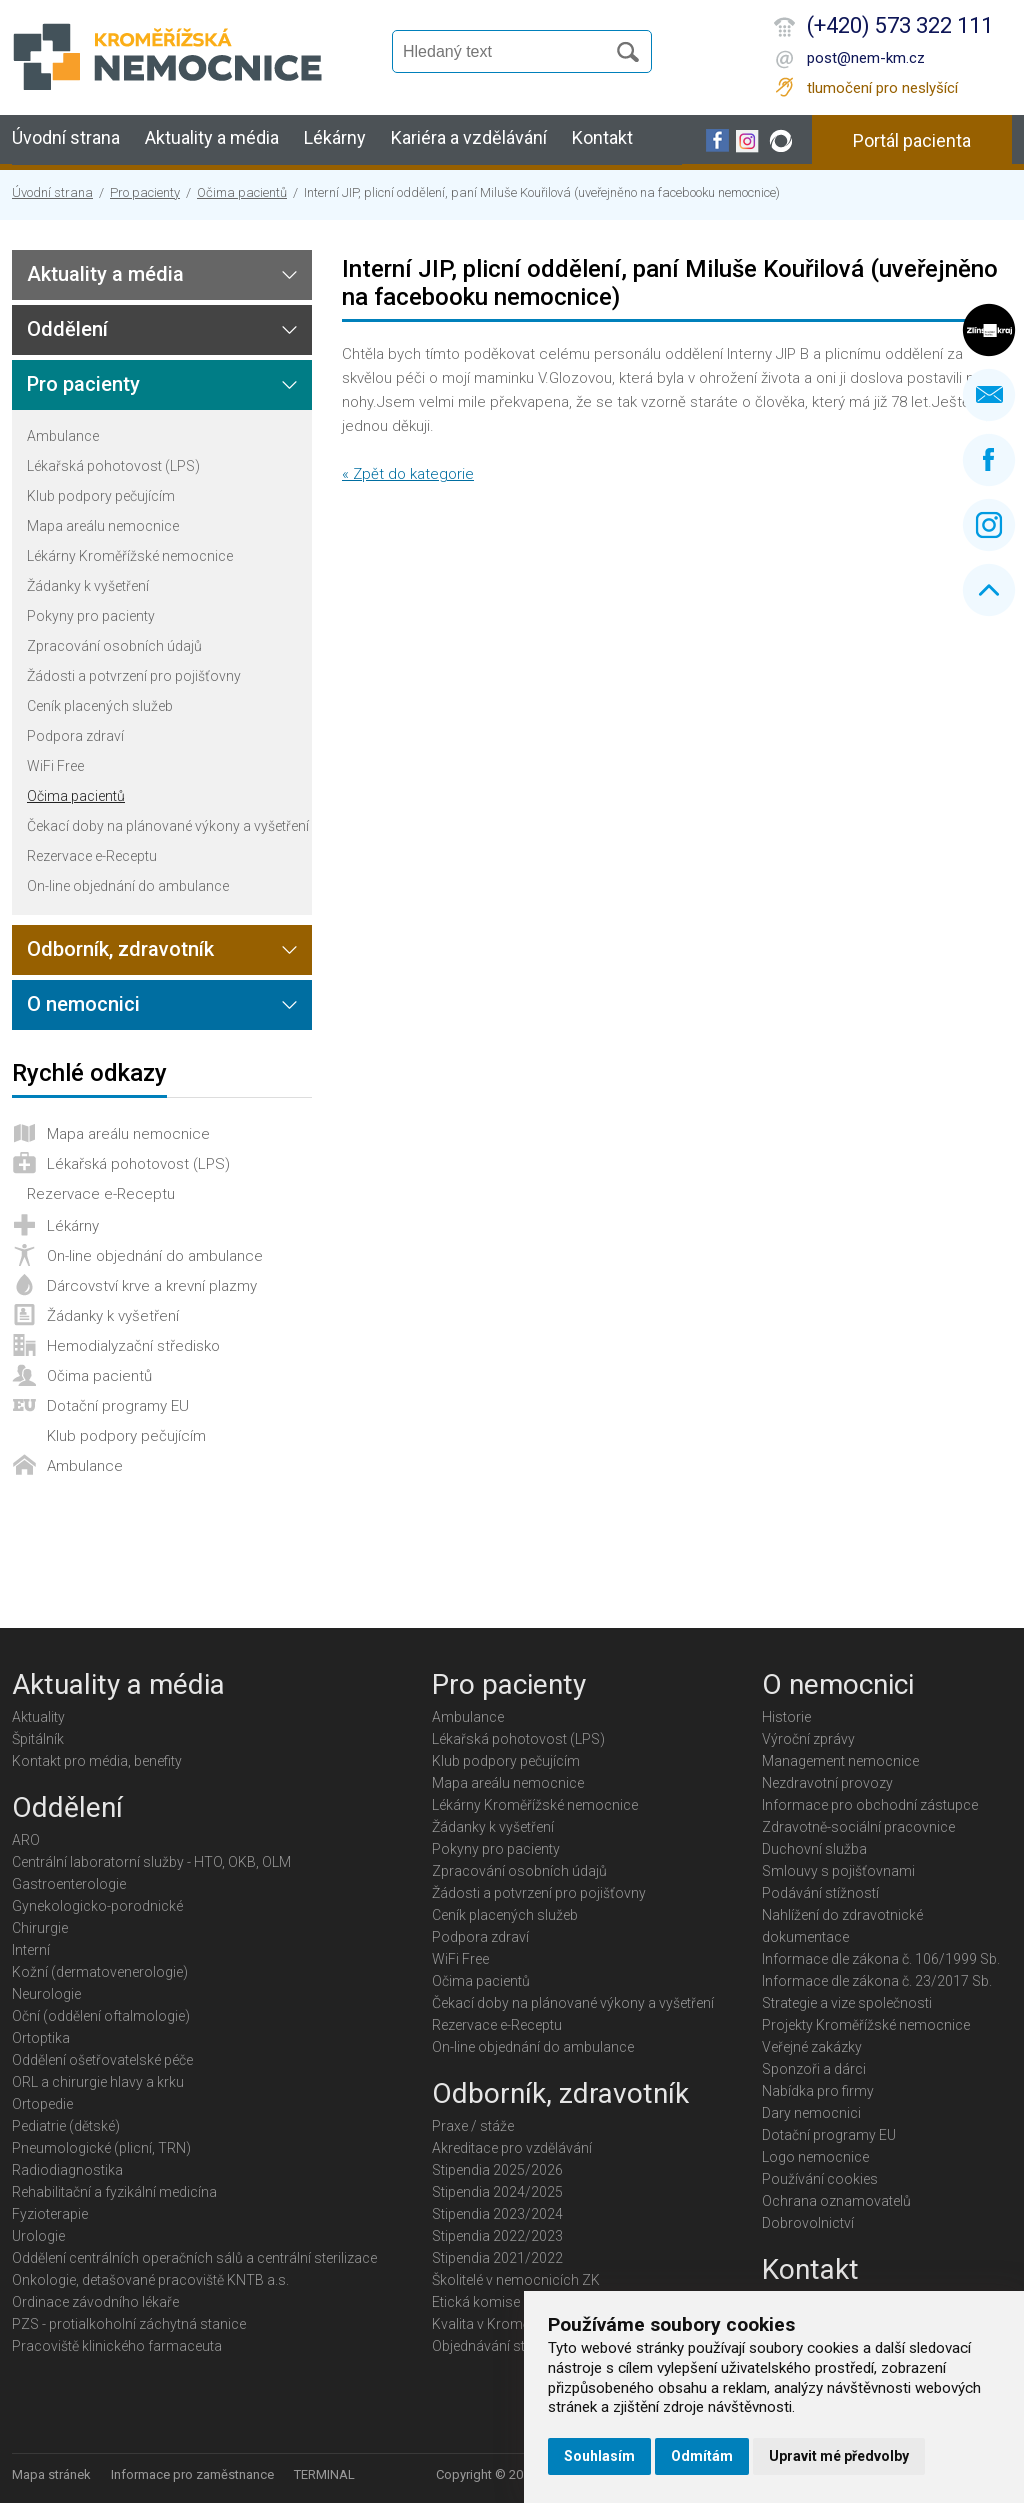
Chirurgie (40, 1928)
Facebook (989, 460)
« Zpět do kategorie (408, 474)
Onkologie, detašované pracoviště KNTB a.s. (150, 2280)
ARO (26, 1840)
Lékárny (335, 137)
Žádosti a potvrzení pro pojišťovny (134, 676)
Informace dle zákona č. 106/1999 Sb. (881, 1959)
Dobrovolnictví (808, 2223)
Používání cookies (820, 2179)
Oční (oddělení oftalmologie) (101, 2016)
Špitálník (38, 1739)
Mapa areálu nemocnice (103, 526)
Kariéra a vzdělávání (469, 137)
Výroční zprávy (808, 1739)
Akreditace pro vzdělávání (512, 2148)
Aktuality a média (212, 137)
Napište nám (989, 395)
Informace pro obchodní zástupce (870, 1805)
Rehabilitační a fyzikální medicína (114, 2192)
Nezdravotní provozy (827, 1783)
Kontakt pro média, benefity (97, 1761)
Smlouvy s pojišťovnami (838, 1871)
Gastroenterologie (69, 1884)
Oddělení (67, 329)
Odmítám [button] (702, 2456)
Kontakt (602, 137)
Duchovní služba (814, 1849)
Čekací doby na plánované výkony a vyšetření (168, 826)
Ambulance (63, 436)
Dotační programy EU (118, 1406)
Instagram (989, 525)
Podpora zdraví (75, 736)
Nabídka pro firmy (818, 2091)
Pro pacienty (145, 192)
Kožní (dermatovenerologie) (100, 1972)
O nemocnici (83, 1004)
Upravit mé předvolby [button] (839, 2456)
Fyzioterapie (50, 2214)
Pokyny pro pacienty (91, 616)
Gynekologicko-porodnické (97, 1906)
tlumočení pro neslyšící (882, 88)
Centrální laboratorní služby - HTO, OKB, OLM (151, 1862)
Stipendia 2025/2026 (497, 2170)
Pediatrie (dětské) (66, 2126)
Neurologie (46, 1994)
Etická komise (476, 2302)
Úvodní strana (66, 137)
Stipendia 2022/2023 (497, 2236)
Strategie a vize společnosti (847, 2003)
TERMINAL (324, 2474)
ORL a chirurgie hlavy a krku (98, 2082)
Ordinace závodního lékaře (95, 2302)
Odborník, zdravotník (120, 949)
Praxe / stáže (473, 2126)
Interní (31, 1950)
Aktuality (38, 1717)
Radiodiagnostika (67, 2170)
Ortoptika (41, 2038)
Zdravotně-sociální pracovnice (858, 1827)
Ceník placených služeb (100, 706)
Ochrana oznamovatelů (836, 2201)
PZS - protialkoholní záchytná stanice (129, 2324)
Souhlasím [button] (599, 2456)
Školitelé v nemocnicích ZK (516, 2280)
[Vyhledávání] (508, 52)
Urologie (38, 2236)
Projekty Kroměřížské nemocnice (866, 2025)
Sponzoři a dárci (814, 2069)
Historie (786, 1717)
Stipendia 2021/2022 (497, 2258)
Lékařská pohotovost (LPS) (113, 466)
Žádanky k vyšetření (88, 586)
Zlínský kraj (989, 330)
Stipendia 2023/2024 (497, 2214)
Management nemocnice (840, 1761)
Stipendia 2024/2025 (497, 2192)
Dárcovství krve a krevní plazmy (152, 1286)
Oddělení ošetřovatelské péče (102, 2060)
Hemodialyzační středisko (133, 1346)
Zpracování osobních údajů (114, 646)
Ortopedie (42, 2104)
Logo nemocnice (815, 2157)
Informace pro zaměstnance (192, 2474)
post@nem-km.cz (866, 58)
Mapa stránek (51, 2474)
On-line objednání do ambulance (128, 886)
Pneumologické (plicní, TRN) (101, 2148)
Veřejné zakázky (812, 2047)
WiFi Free (55, 766)
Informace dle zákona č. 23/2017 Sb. (877, 1981)
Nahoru (989, 590)
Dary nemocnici (811, 2113)
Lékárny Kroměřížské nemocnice (130, 556)
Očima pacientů (242, 192)
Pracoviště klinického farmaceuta (117, 2346)
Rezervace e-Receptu (92, 856)
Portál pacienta (912, 140)
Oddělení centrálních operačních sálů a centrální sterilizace (194, 2258)
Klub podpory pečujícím (101, 496)
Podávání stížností (820, 1893)
